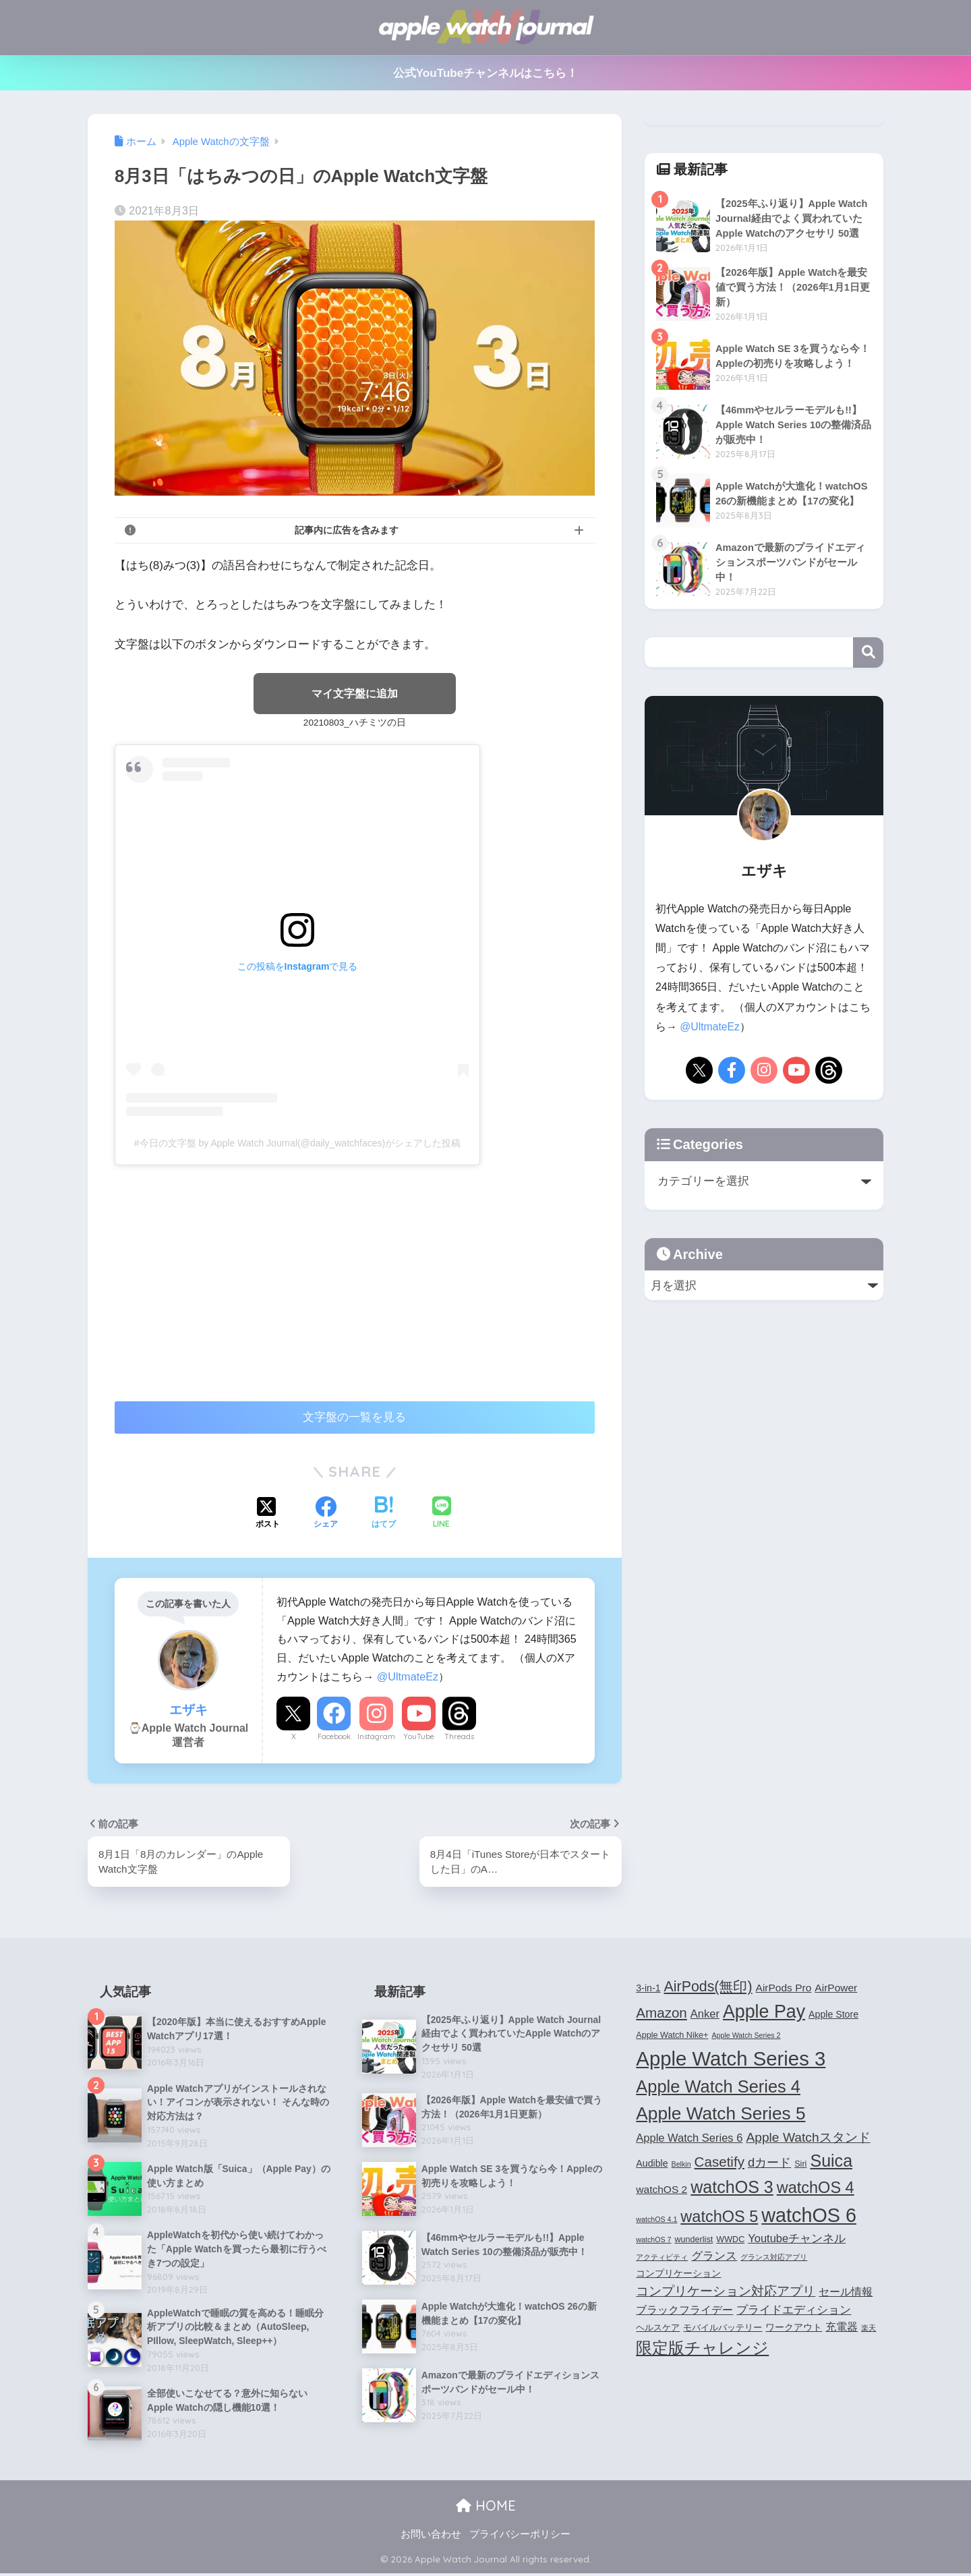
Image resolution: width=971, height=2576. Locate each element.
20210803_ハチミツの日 (354, 723)
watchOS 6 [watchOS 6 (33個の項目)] (808, 2216)
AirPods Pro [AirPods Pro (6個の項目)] (784, 1988)
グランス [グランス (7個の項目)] (714, 2256)
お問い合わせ (431, 2536)
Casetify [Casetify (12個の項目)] (719, 2162)
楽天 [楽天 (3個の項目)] (868, 2328)
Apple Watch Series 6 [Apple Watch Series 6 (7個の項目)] (689, 2138)
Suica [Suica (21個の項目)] (831, 2161)
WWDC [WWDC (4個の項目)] (730, 2240)
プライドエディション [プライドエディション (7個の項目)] (793, 2310)
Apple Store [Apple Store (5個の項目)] (833, 2015)
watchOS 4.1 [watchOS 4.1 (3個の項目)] (656, 2220)
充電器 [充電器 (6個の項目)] (841, 2327)
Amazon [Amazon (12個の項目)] (661, 2014)
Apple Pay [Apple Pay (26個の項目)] (764, 2013)
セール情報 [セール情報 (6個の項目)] (846, 2292)
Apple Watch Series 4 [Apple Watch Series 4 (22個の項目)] (718, 2087)
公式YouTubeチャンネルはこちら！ (486, 73)
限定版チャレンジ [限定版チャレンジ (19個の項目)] (702, 2349)
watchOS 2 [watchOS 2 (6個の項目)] (661, 2190)
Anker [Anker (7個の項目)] (704, 2015)
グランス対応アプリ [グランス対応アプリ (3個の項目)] (773, 2258)
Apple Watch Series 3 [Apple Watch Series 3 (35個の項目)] (730, 2059)
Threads (459, 1737)
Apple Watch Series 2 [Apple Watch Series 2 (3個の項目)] (745, 2036)
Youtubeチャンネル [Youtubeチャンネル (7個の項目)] (797, 2239)
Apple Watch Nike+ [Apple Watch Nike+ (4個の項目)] (672, 2036)
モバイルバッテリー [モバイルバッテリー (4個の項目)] (722, 2328)
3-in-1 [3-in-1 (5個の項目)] (648, 1988)
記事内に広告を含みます (347, 530)
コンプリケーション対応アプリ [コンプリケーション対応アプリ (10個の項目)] (725, 2292)
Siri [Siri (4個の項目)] (800, 2164)
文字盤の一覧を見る (354, 1417)
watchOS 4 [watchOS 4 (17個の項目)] (815, 2188)
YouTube (418, 1737)
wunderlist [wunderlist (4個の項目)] (693, 2240)
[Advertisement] (228, 1276)
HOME (486, 2507)
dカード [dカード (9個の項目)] (769, 2163)
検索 (868, 652)
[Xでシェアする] (268, 1514)
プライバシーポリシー (519, 2536)
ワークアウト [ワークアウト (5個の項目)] (793, 2327)
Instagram (376, 1737)
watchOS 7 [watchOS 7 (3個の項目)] (653, 2240)
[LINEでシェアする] (441, 1514)
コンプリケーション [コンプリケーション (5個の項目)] (678, 2273)
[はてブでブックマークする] (384, 1514)
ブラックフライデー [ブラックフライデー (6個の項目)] (684, 2310)
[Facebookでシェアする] (326, 1514)
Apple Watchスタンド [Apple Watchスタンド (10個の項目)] (808, 2138)
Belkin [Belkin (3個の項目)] (681, 2165)
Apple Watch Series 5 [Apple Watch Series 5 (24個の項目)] (720, 2115)
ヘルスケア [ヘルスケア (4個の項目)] (658, 2328)
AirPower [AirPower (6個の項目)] (836, 1988)
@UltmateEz (407, 1676)
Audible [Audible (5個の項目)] (652, 2164)
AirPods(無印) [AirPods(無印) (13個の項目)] (708, 1987)
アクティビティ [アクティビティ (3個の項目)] (662, 2258)
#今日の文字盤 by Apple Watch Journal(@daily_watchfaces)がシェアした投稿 (297, 1143)
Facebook (334, 1737)
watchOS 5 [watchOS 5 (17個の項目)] (719, 2217)
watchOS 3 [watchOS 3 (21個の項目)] (731, 2187)
